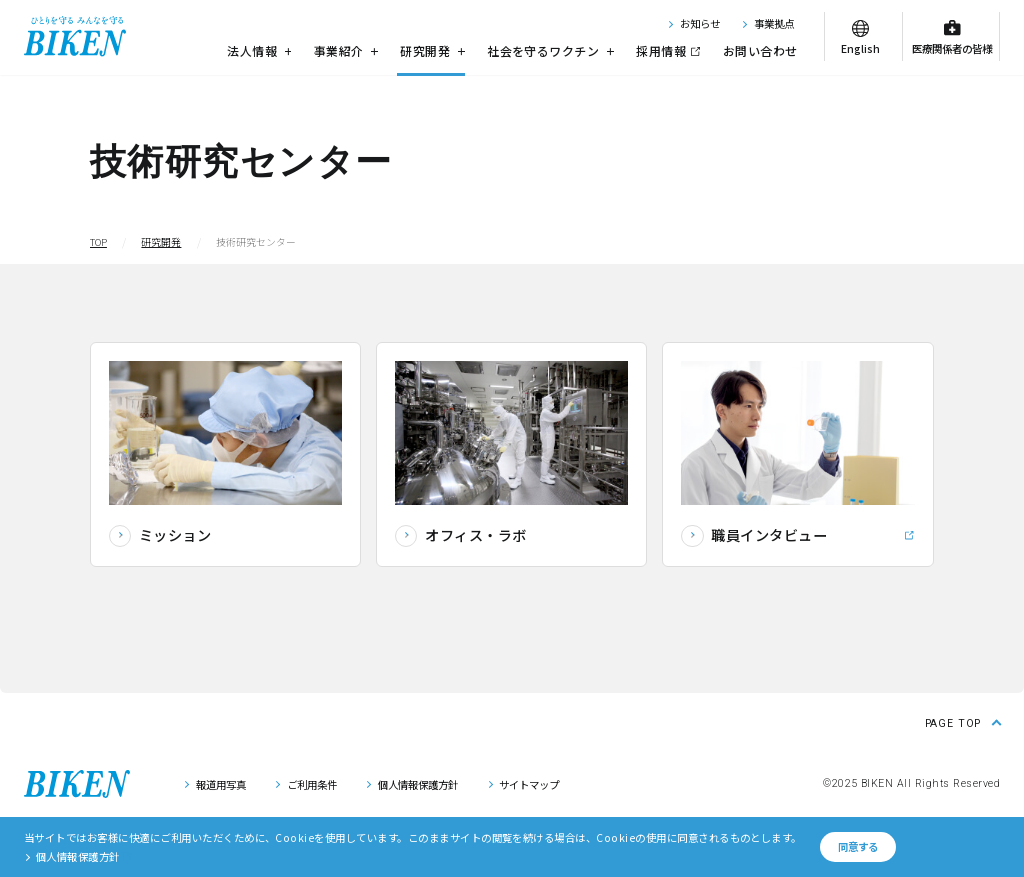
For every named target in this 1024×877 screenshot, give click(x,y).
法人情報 (259, 50)
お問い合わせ (760, 50)
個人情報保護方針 (418, 784)
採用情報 (661, 50)
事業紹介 (346, 50)
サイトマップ (529, 784)
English (860, 48)
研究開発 (432, 50)
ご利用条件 (312, 784)
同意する (858, 846)
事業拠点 (774, 23)
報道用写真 (221, 784)
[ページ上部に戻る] (962, 721)
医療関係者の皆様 (952, 48)
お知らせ (700, 23)
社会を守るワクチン (550, 50)
